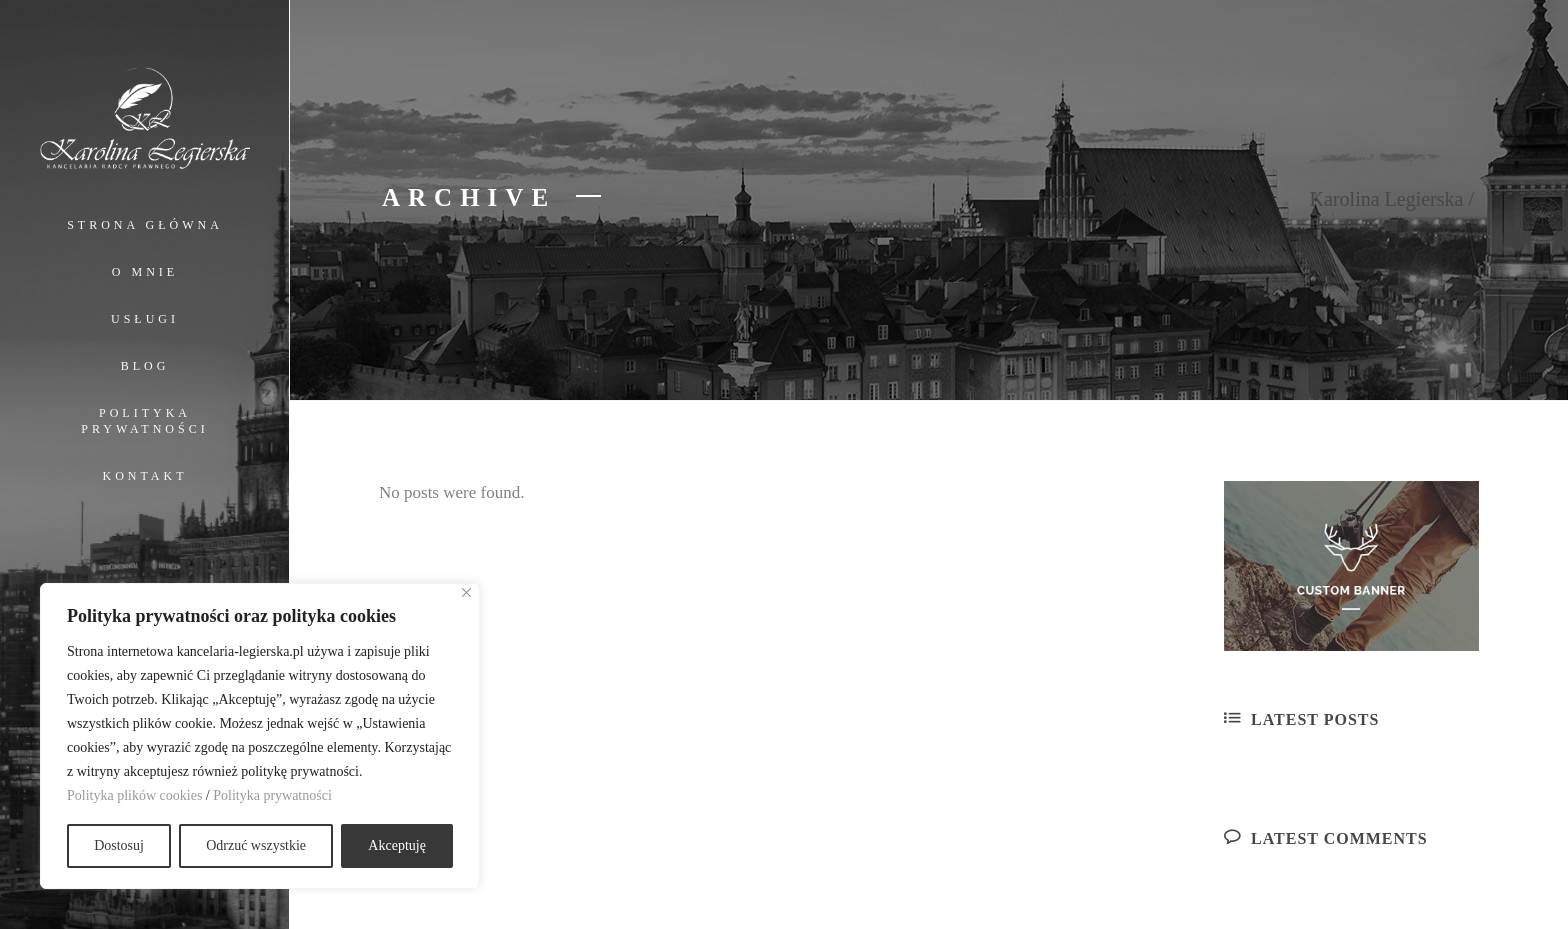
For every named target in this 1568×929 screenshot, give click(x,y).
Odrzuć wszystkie (256, 845)
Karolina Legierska (1387, 199)
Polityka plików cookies (134, 795)
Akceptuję (397, 845)
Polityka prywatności (272, 795)
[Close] (466, 592)
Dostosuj (119, 845)
